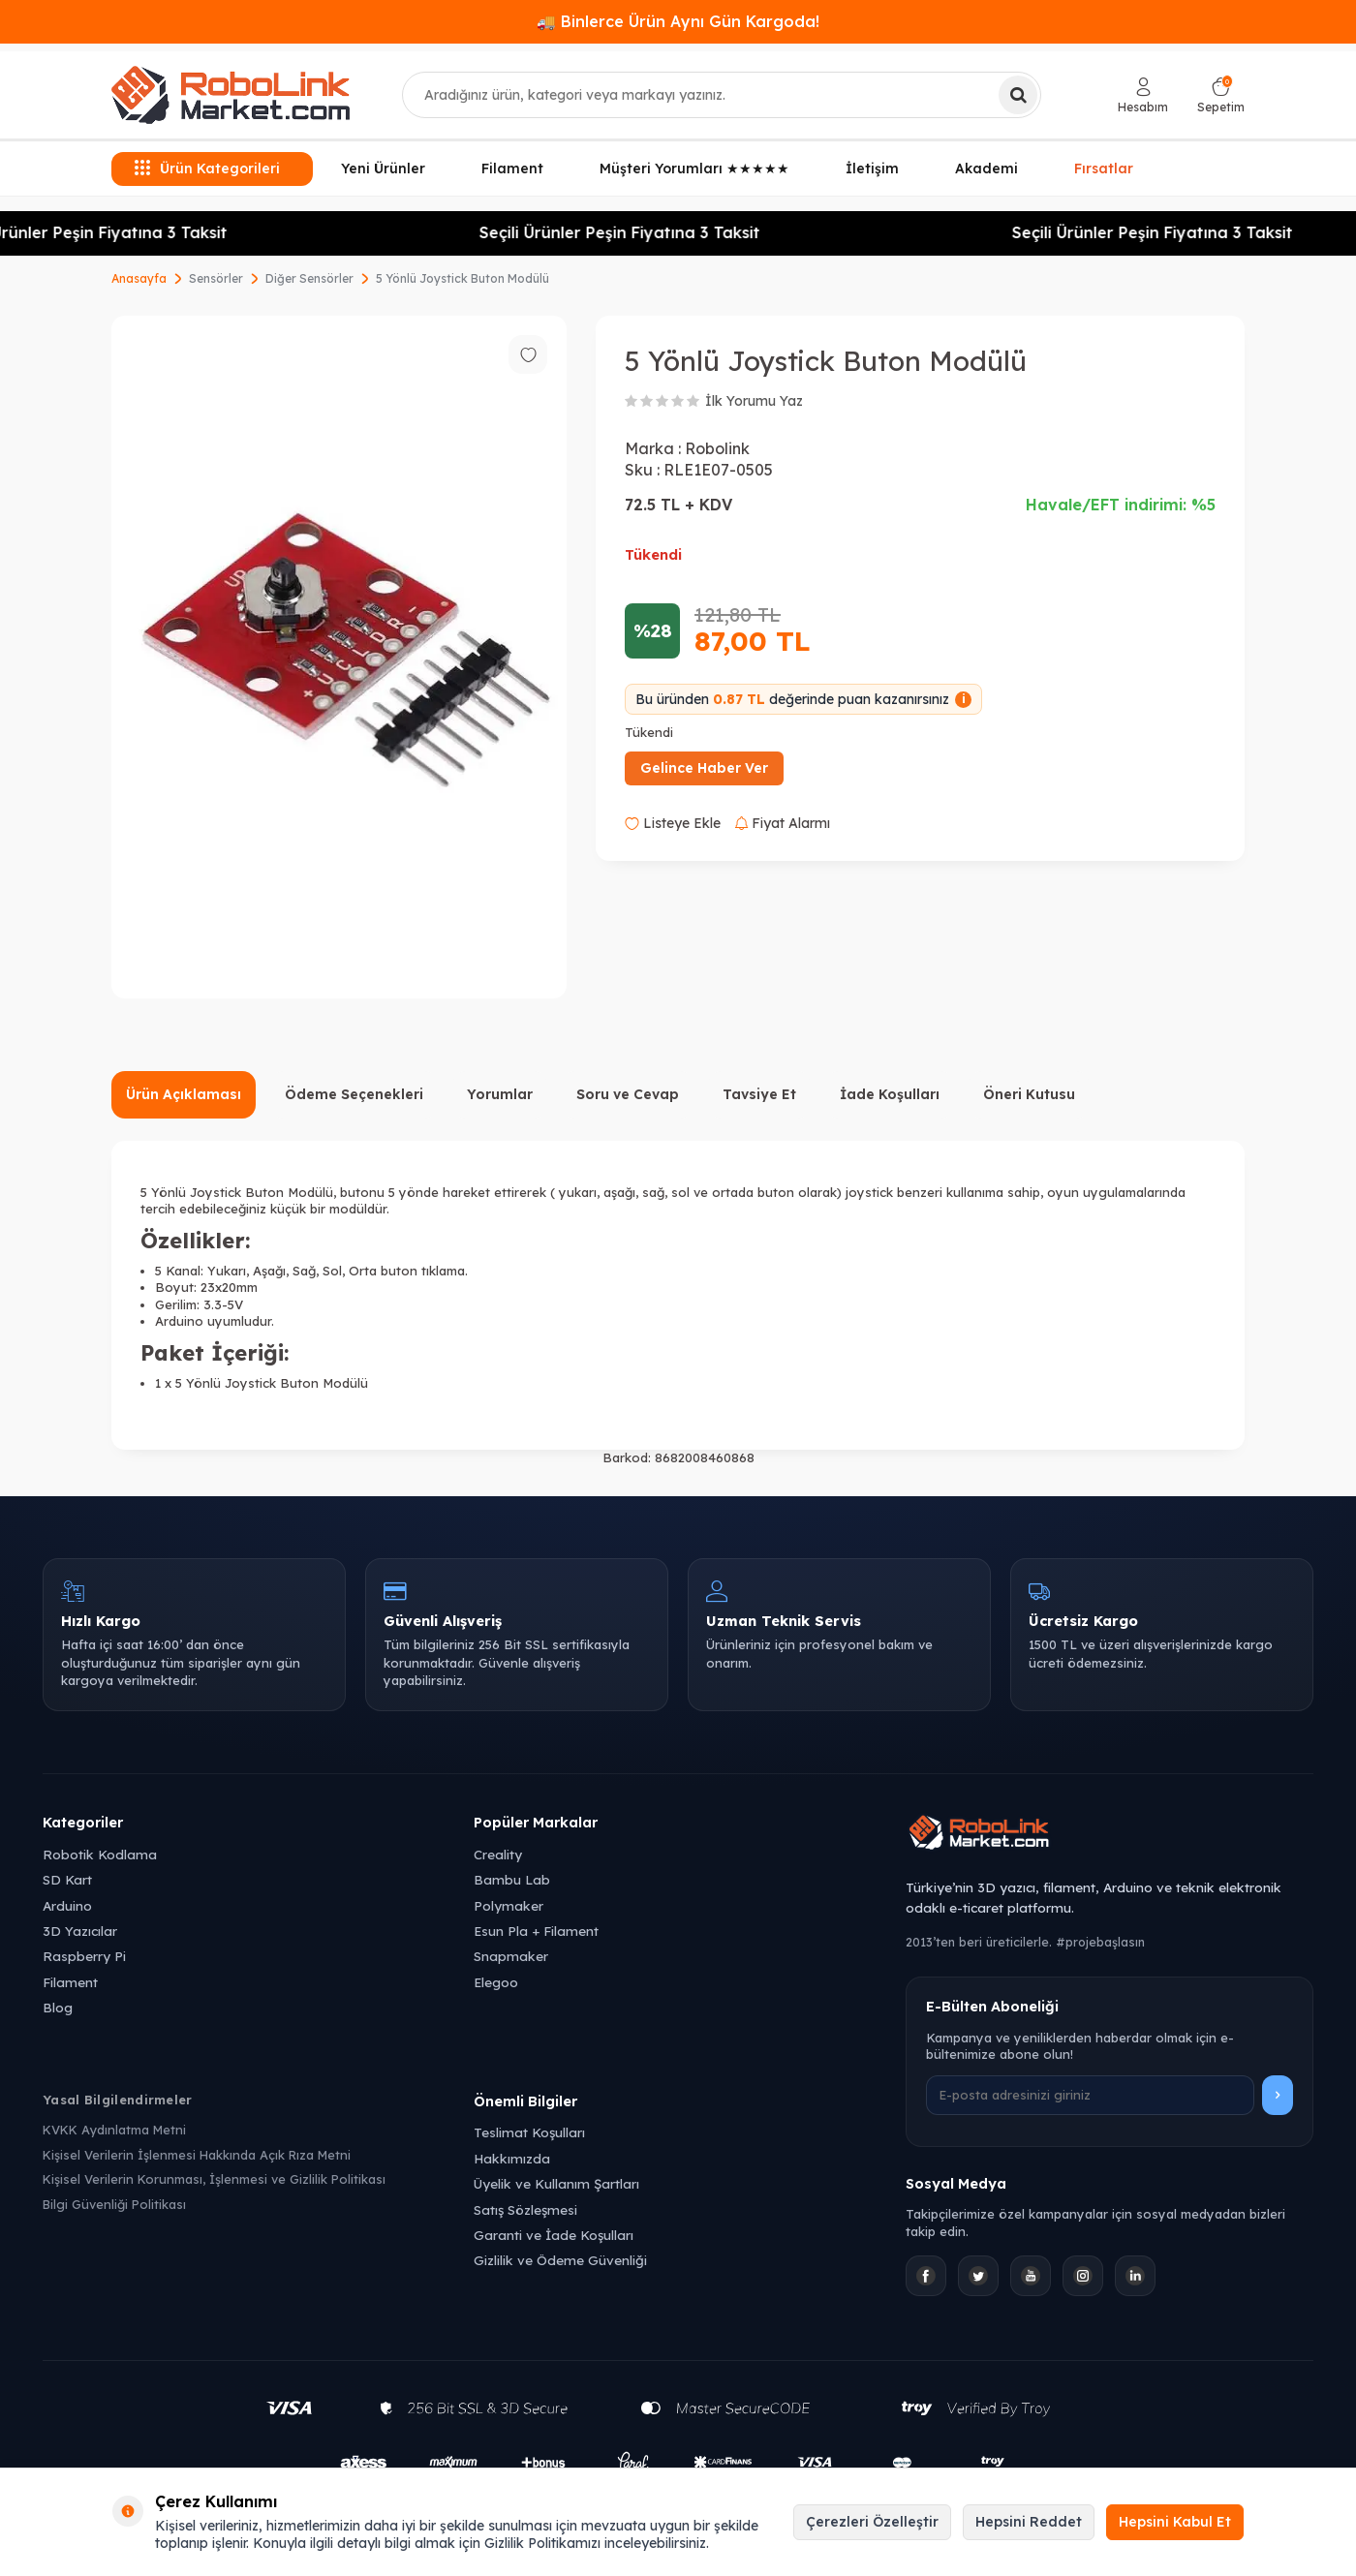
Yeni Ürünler (383, 168)
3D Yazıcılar (80, 1930)
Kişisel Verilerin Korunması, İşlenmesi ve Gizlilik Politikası (214, 2179)
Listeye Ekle (673, 823)
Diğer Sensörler (309, 278)
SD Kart (67, 1879)
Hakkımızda (512, 2158)
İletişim (872, 168)
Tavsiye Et (759, 1094)
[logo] (230, 95)
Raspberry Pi (84, 1955)
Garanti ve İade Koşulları (553, 2234)
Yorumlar (500, 1094)
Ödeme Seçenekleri (354, 1094)
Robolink (717, 448)
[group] (339, 657)
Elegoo (496, 1982)
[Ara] (1018, 95)
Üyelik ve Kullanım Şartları (556, 2183)
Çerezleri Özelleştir (872, 2521)
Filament (512, 168)
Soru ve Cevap (627, 1094)
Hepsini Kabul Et (1175, 2521)
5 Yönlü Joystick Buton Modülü (462, 278)
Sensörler (216, 278)
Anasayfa (139, 278)
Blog (58, 2007)
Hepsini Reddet (1028, 2521)
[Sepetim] (1221, 95)
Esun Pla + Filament (536, 1930)
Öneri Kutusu (1029, 1094)
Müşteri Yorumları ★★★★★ (694, 168)
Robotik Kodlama (100, 1854)
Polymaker (508, 1905)
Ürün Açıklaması (183, 1094)
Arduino (67, 1905)
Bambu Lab (512, 1879)
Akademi (986, 168)
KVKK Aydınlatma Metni (114, 2129)
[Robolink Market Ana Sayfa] (1109, 1835)
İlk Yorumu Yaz (754, 401)
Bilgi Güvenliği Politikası (114, 2204)
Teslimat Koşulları (529, 2132)
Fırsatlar (1103, 166)
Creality (498, 1854)
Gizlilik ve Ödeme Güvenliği (560, 2260)
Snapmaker (511, 1955)
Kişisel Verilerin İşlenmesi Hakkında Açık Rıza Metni (197, 2154)
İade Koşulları (890, 1094)
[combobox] (721, 95)
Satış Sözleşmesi (525, 2209)
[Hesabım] (1143, 95)
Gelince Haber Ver (704, 768)
